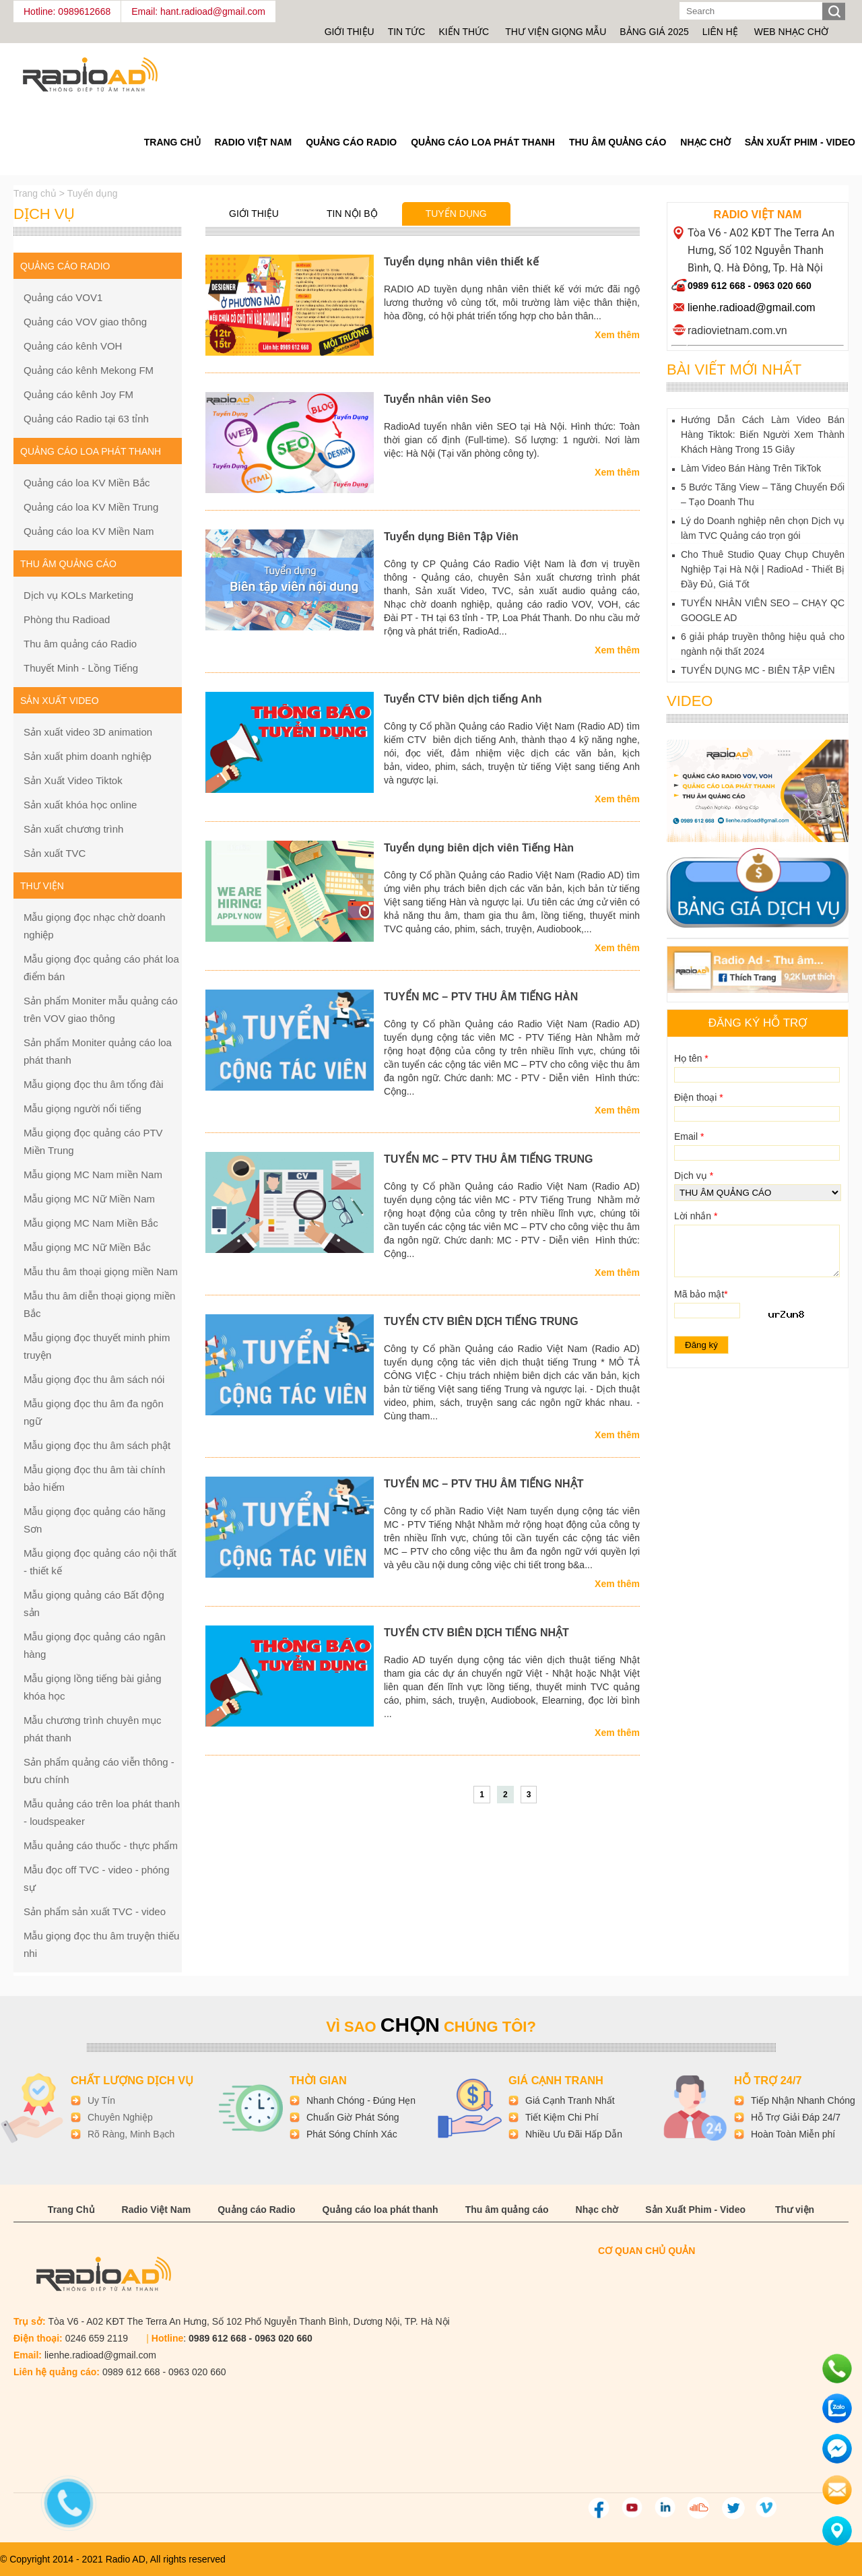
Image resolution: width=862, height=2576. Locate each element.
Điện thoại (698, 1097)
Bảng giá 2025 (654, 31)
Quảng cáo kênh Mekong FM (89, 370)
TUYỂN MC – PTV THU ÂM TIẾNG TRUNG (488, 1159)
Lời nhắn (696, 1216)
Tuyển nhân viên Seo (437, 399)
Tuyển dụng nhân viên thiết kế (461, 261)
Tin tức (407, 31)
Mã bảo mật (701, 1294)
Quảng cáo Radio (351, 142)
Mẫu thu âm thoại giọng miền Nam (101, 1271)
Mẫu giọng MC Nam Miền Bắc (91, 1223)
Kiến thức (465, 31)
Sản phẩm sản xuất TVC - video (95, 1911)
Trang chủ (36, 193)
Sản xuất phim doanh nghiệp (88, 756)
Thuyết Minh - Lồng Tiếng (81, 668)
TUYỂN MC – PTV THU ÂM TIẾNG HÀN (481, 996)
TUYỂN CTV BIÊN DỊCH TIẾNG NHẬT (476, 1632)
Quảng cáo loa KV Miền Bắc (87, 482)
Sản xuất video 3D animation (88, 732)
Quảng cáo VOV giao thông (85, 321)
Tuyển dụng (456, 213)
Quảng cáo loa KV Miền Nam (89, 531)
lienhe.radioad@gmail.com (752, 307)
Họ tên (691, 1058)
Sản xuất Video (59, 700)
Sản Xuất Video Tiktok (73, 780)
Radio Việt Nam (253, 142)
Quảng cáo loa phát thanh (483, 142)
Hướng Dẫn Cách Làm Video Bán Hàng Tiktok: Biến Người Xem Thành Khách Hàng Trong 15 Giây (762, 434)
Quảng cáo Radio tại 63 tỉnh (86, 418)
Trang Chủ (172, 142)
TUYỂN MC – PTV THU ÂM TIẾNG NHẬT (483, 1483)
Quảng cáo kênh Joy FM (78, 394)
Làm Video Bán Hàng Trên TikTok (751, 468)
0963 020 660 (782, 285)
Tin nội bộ (352, 213)
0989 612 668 (716, 285)
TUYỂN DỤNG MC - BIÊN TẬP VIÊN (758, 670)
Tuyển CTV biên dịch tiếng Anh (462, 699)
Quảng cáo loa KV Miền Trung (91, 507)
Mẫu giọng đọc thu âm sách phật (97, 1445)
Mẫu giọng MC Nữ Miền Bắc (87, 1247)
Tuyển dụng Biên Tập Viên (451, 536)
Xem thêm (617, 334)
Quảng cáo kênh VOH (73, 346)
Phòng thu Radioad (67, 619)
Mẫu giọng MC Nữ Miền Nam (89, 1198)
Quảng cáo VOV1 (63, 297)
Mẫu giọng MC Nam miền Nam (93, 1174)
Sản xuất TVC (55, 853)
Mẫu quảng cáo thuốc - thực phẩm (101, 1845)
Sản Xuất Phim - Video (800, 142)
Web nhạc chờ (791, 31)
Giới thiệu (349, 31)
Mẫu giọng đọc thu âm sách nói (94, 1379)
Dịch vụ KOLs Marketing (78, 595)
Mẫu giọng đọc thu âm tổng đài (94, 1084)
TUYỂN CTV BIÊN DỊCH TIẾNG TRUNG (481, 1321)
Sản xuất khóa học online (80, 804)
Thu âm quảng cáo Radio (80, 643)
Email (689, 1136)
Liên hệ (720, 31)
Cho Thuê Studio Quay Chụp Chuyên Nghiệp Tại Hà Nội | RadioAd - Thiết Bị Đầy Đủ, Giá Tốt (762, 569)
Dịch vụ (693, 1175)
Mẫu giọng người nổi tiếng (82, 1108)
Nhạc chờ (705, 142)
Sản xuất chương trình (73, 829)
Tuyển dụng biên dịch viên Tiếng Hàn (479, 848)
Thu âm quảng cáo (617, 142)
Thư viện (794, 2209)
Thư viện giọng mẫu (555, 31)
